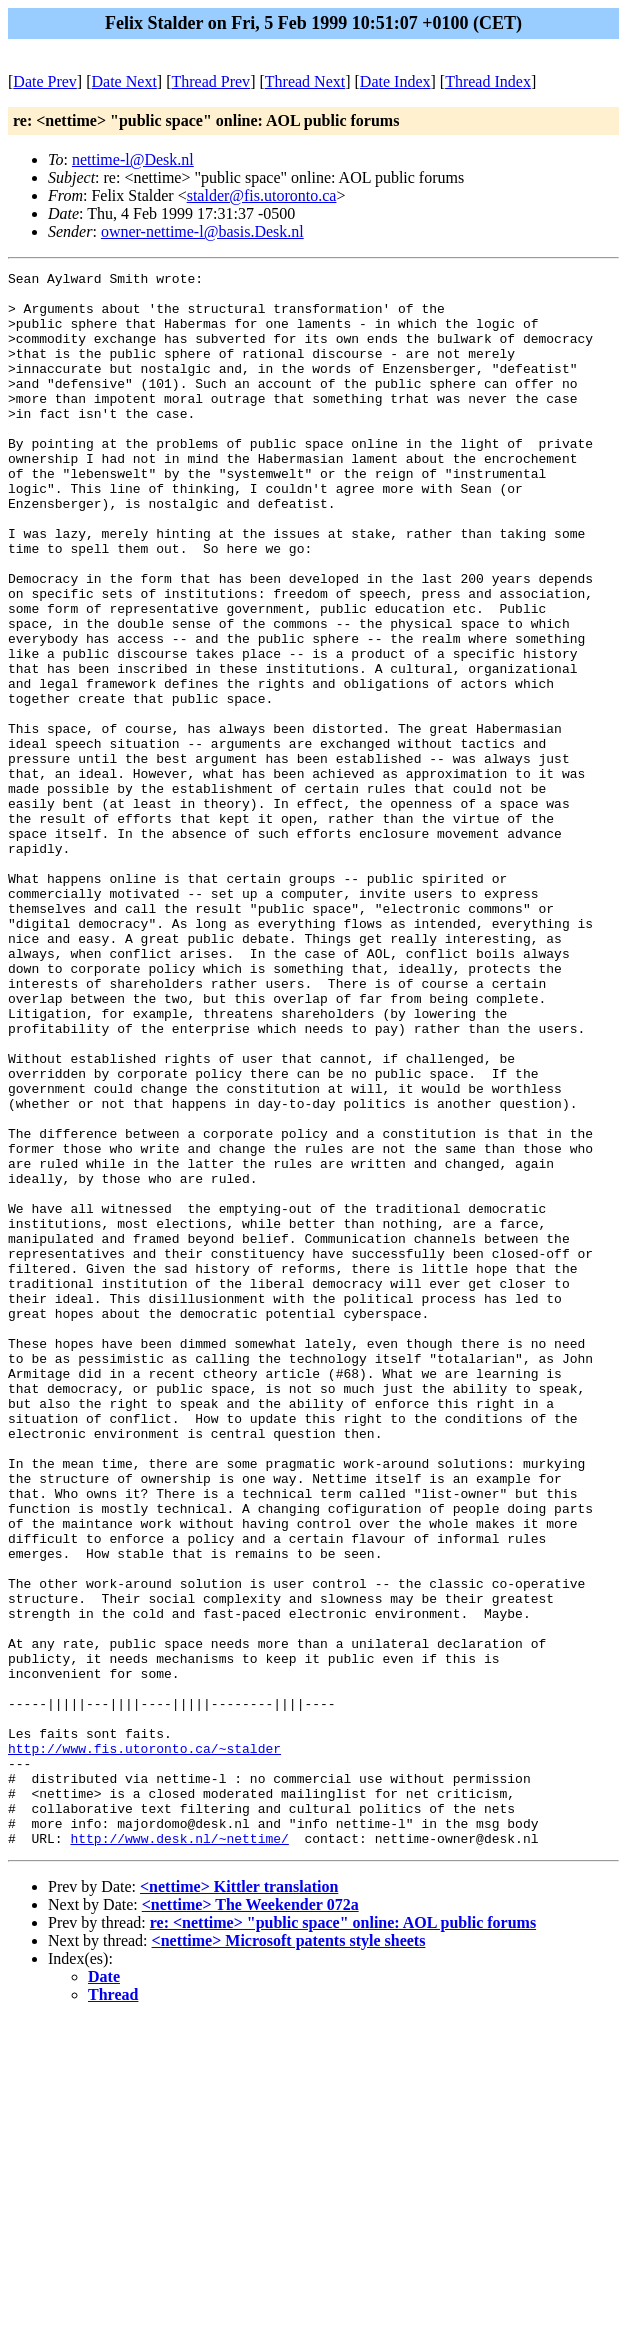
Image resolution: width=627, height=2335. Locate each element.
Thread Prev (210, 81)
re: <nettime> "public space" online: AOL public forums (343, 2237)
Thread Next (305, 81)
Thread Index (488, 81)
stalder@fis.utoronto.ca (262, 195)
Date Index (395, 81)
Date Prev (45, 81)
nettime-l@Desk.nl (133, 159)
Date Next (124, 81)
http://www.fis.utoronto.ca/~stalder (144, 2045)
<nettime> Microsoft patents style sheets (289, 2255)
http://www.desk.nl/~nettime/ (179, 2153)
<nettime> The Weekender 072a (250, 2219)
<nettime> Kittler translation (239, 2201)
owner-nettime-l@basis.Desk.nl (202, 231)
